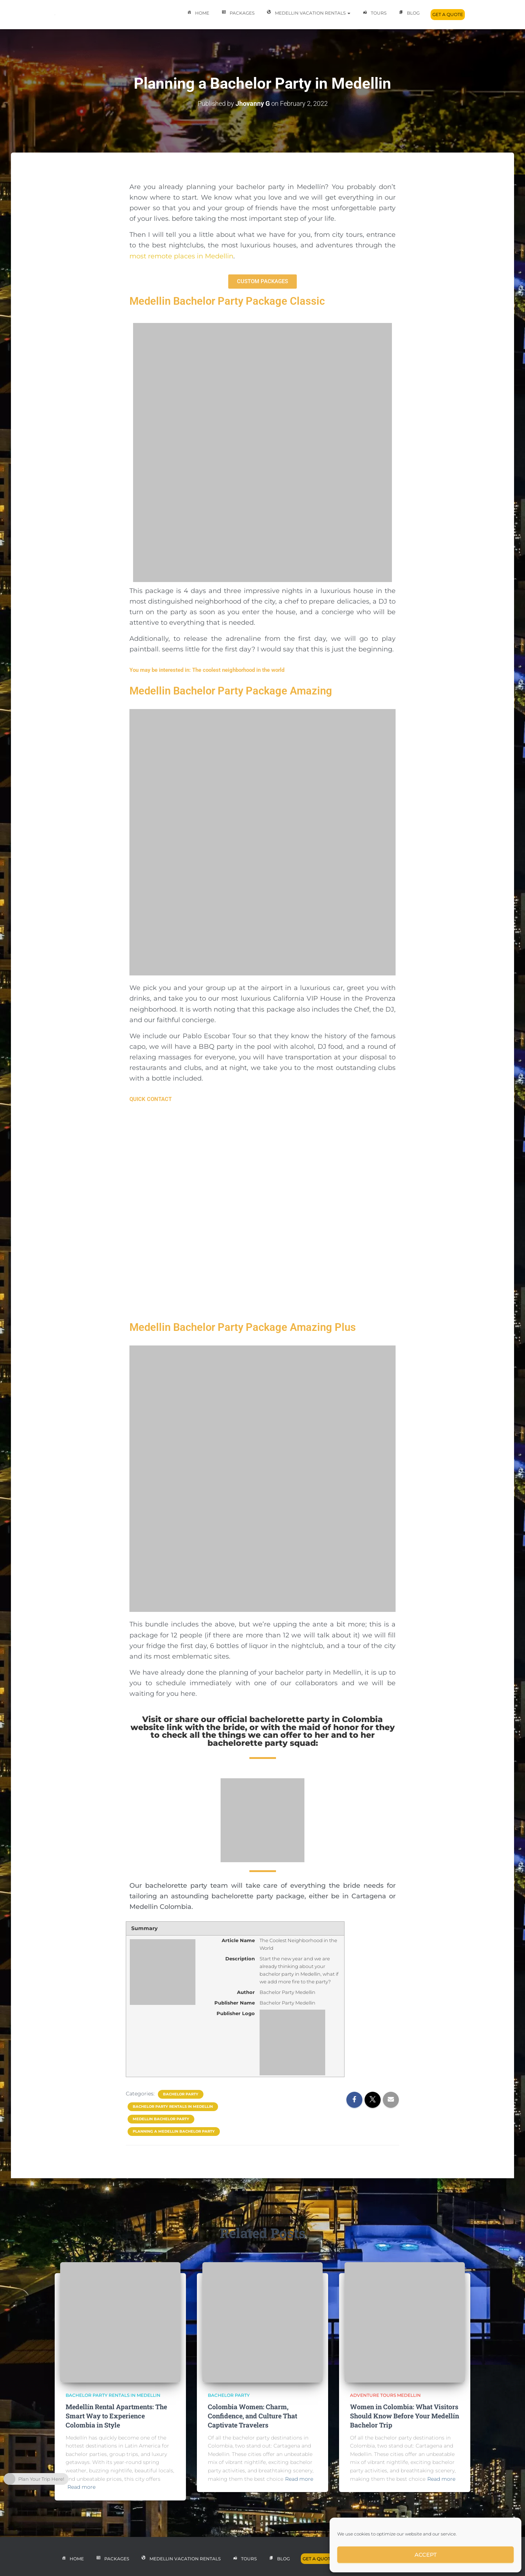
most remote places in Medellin (181, 256)
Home (197, 13)
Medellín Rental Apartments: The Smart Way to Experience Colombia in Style (116, 2415)
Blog (408, 13)
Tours (373, 13)
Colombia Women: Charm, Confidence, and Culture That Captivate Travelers (252, 2415)
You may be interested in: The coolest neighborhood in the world (206, 670)
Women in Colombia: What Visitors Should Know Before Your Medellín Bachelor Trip (404, 2415)
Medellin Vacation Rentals (307, 13)
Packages (237, 13)
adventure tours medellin (385, 2395)
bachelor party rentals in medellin (173, 2106)
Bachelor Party (180, 2094)
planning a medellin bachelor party (174, 2131)
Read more (81, 2487)
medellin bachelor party (161, 2119)
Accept (426, 2554)
